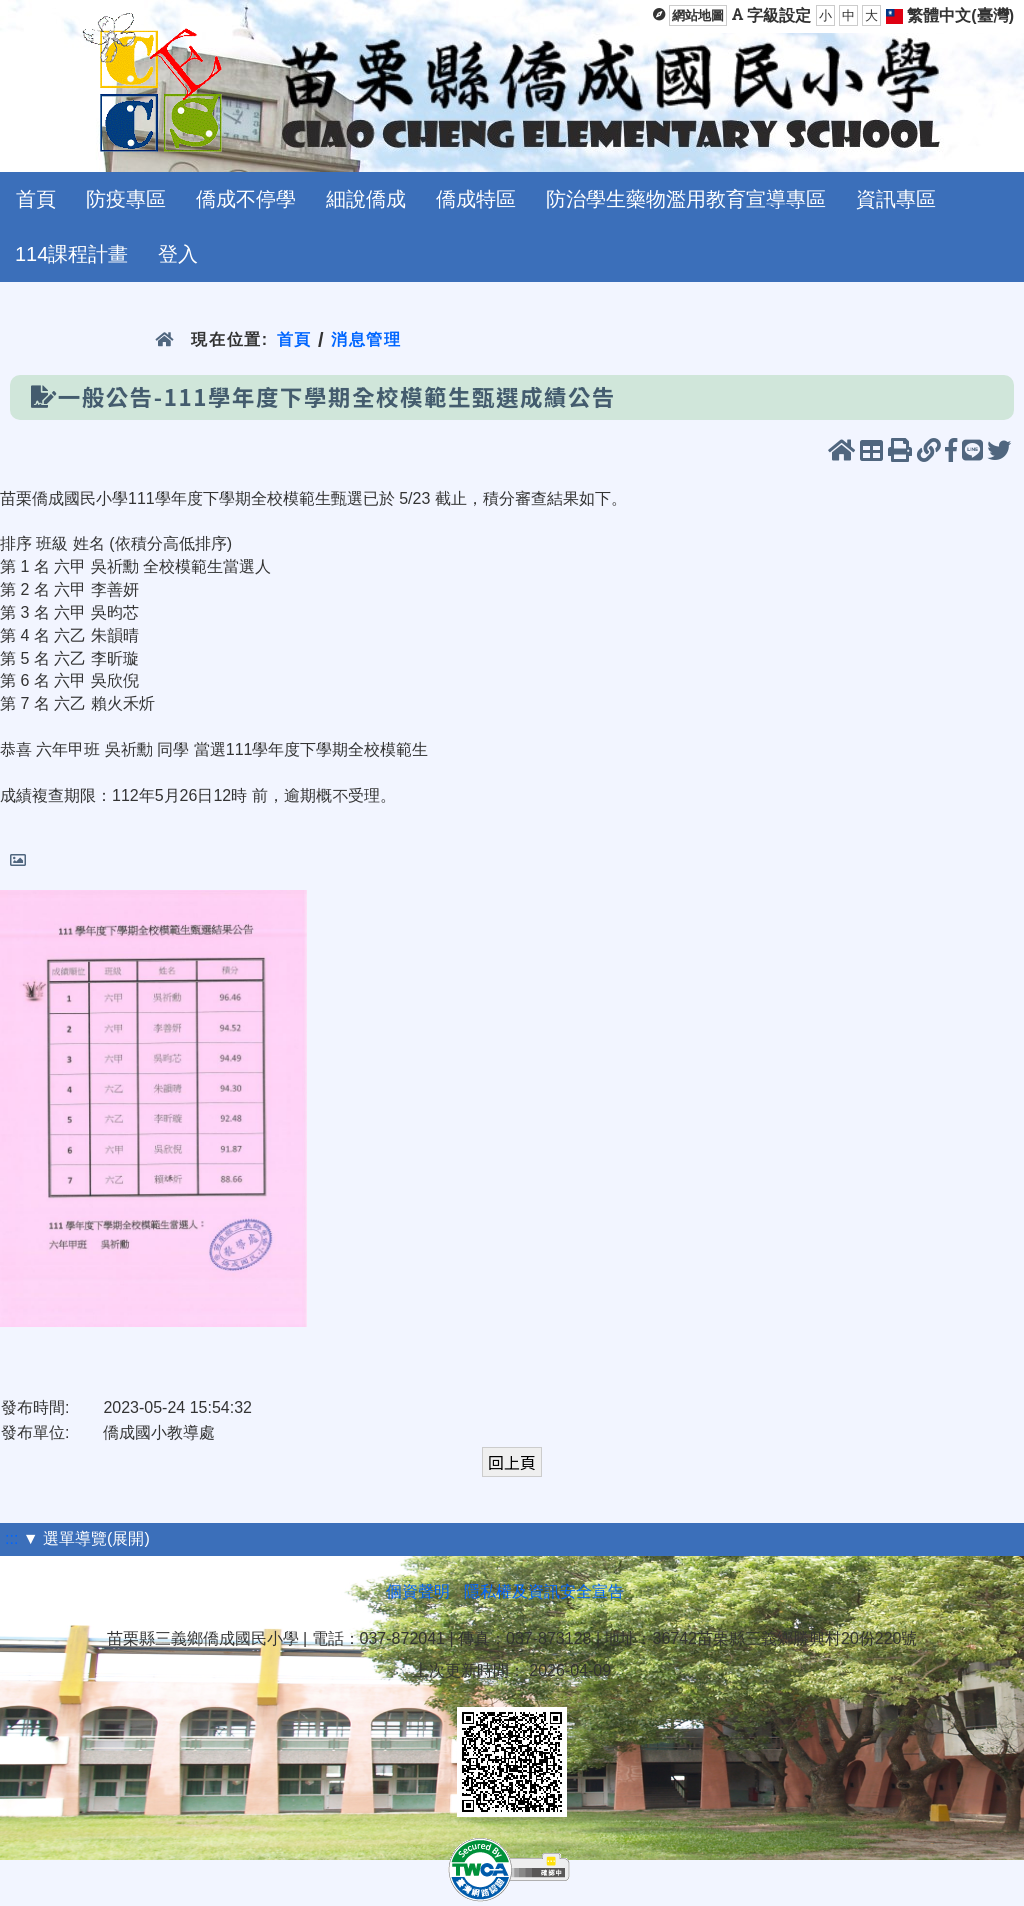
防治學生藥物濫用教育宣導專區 (686, 199)
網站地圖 (698, 15)
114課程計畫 (71, 254)
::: (11, 1538)
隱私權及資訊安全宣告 (544, 1591)
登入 (178, 254)
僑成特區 (476, 199)
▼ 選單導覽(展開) (86, 1538)
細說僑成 (366, 199)
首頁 (36, 199)
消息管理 (366, 339)
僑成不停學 (246, 199)
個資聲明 (418, 1591)
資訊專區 (896, 199)
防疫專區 (126, 199)
